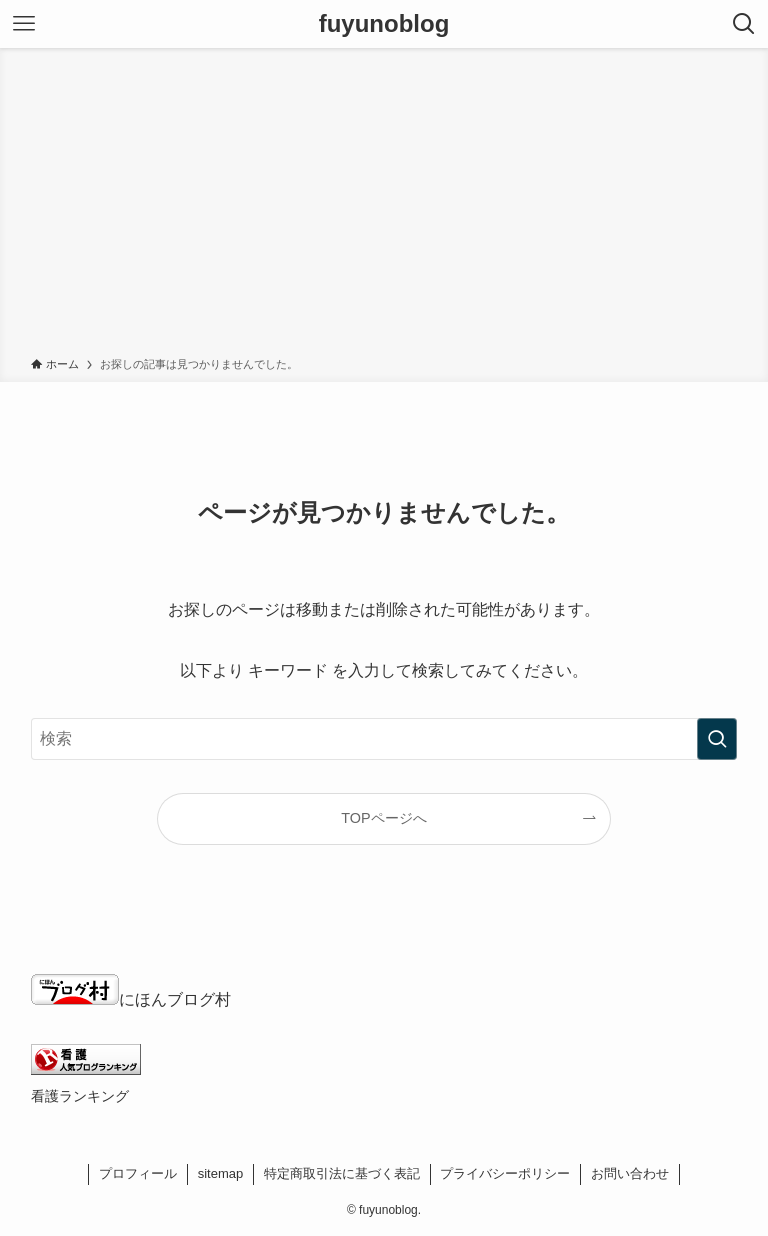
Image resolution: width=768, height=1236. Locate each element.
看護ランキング (80, 1096)
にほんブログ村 (131, 999)
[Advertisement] (384, 206)
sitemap (221, 1173)
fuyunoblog (384, 24)
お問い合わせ (630, 1173)
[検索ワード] (384, 739)
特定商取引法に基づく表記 (342, 1173)
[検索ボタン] (744, 24)
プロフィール (138, 1173)
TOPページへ (383, 818)
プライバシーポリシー (505, 1173)
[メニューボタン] (24, 24)
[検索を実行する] (717, 739)
